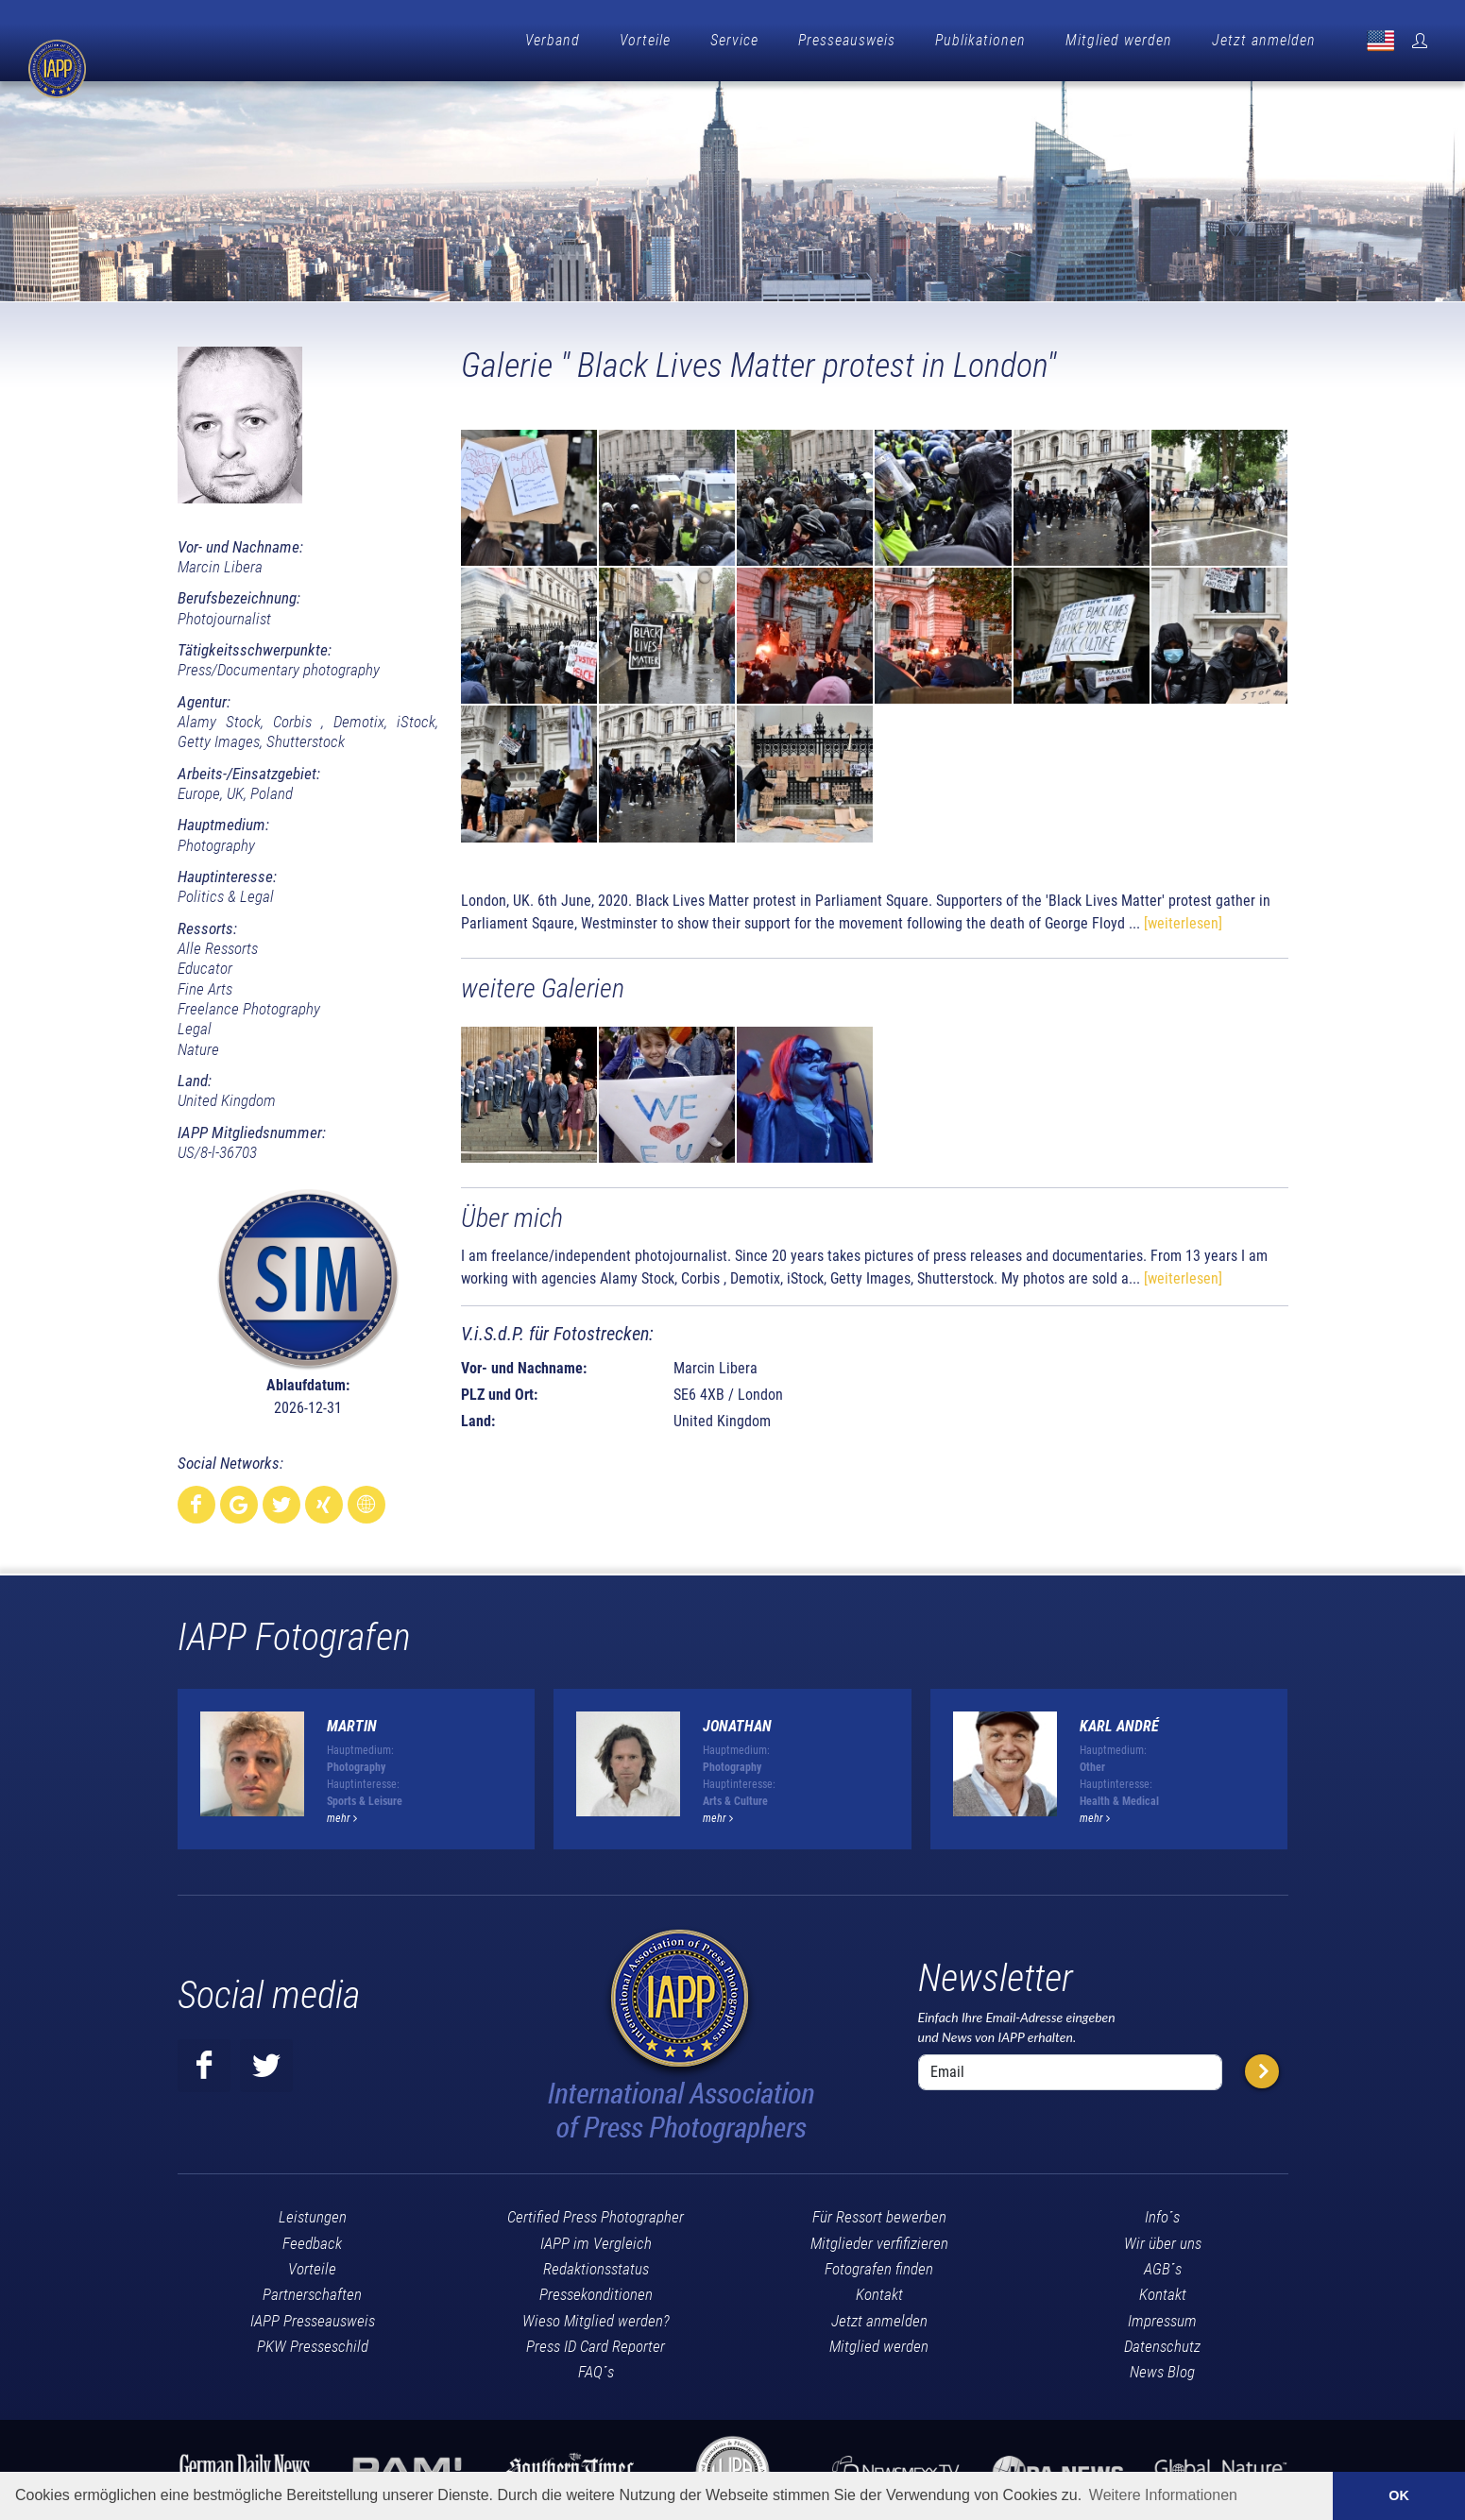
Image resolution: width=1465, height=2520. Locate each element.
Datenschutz (1162, 2341)
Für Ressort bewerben (879, 2212)
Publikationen (980, 40)
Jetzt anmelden (1264, 40)
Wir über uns (1162, 2238)
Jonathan (737, 1721)
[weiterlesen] (1183, 919)
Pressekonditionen (596, 2289)
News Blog (1162, 2367)
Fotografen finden (879, 2264)
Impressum (1162, 2316)
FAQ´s (596, 2367)
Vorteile (645, 40)
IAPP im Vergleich (596, 2238)
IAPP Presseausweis (312, 2316)
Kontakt (879, 2289)
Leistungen (313, 2212)
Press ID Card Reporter (595, 2341)
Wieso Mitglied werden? (596, 2316)
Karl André (1119, 1721)
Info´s (1162, 2212)
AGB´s (1163, 2264)
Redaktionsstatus (596, 2264)
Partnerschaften (312, 2289)
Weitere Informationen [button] (1163, 2495)
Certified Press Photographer (595, 2212)
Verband (552, 40)
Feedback (312, 2238)
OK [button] (1398, 2495)
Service (734, 40)
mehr (342, 1813)
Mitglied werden (1118, 40)
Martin (352, 1721)
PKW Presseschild (312, 2341)
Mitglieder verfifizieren (879, 2238)
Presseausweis (846, 40)
